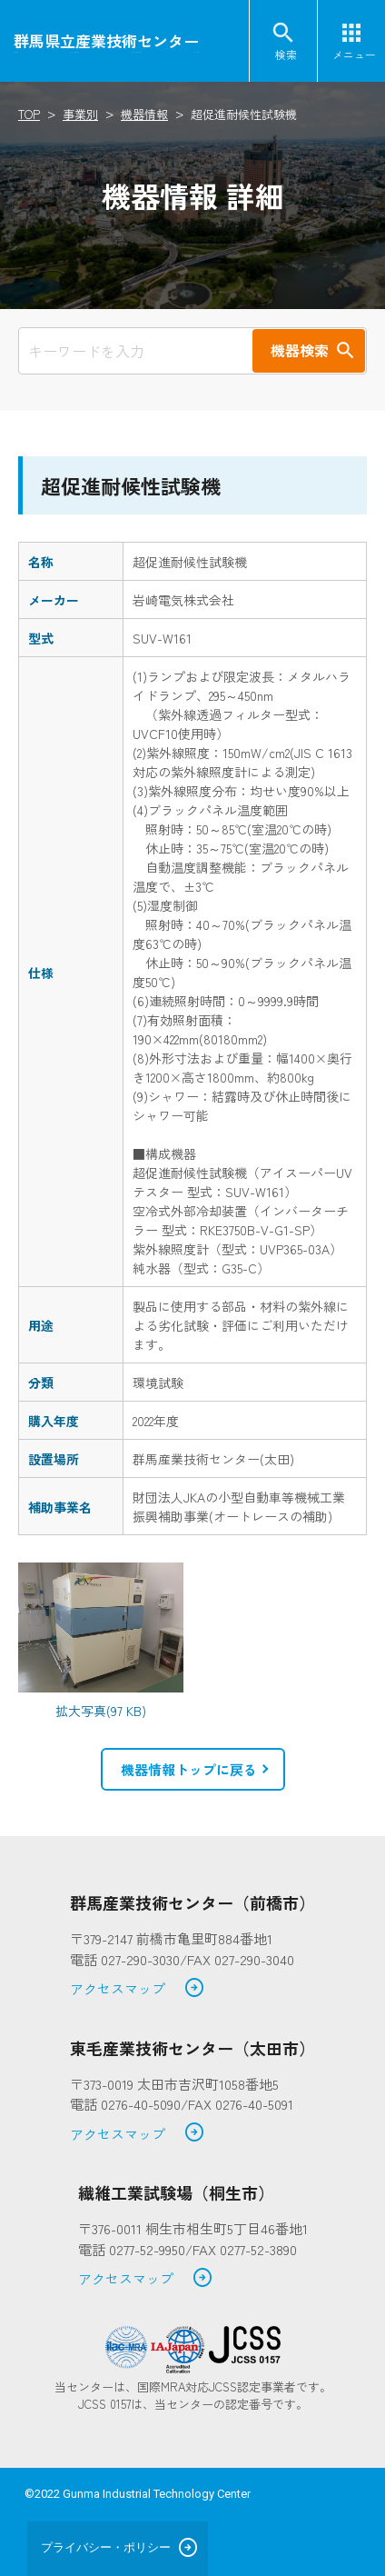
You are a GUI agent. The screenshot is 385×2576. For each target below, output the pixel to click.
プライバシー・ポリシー (106, 2547)
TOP (29, 114)
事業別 (80, 114)
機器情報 (144, 114)
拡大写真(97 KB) (100, 1711)
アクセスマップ (137, 1989)
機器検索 (300, 350)
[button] (193, 1770)
